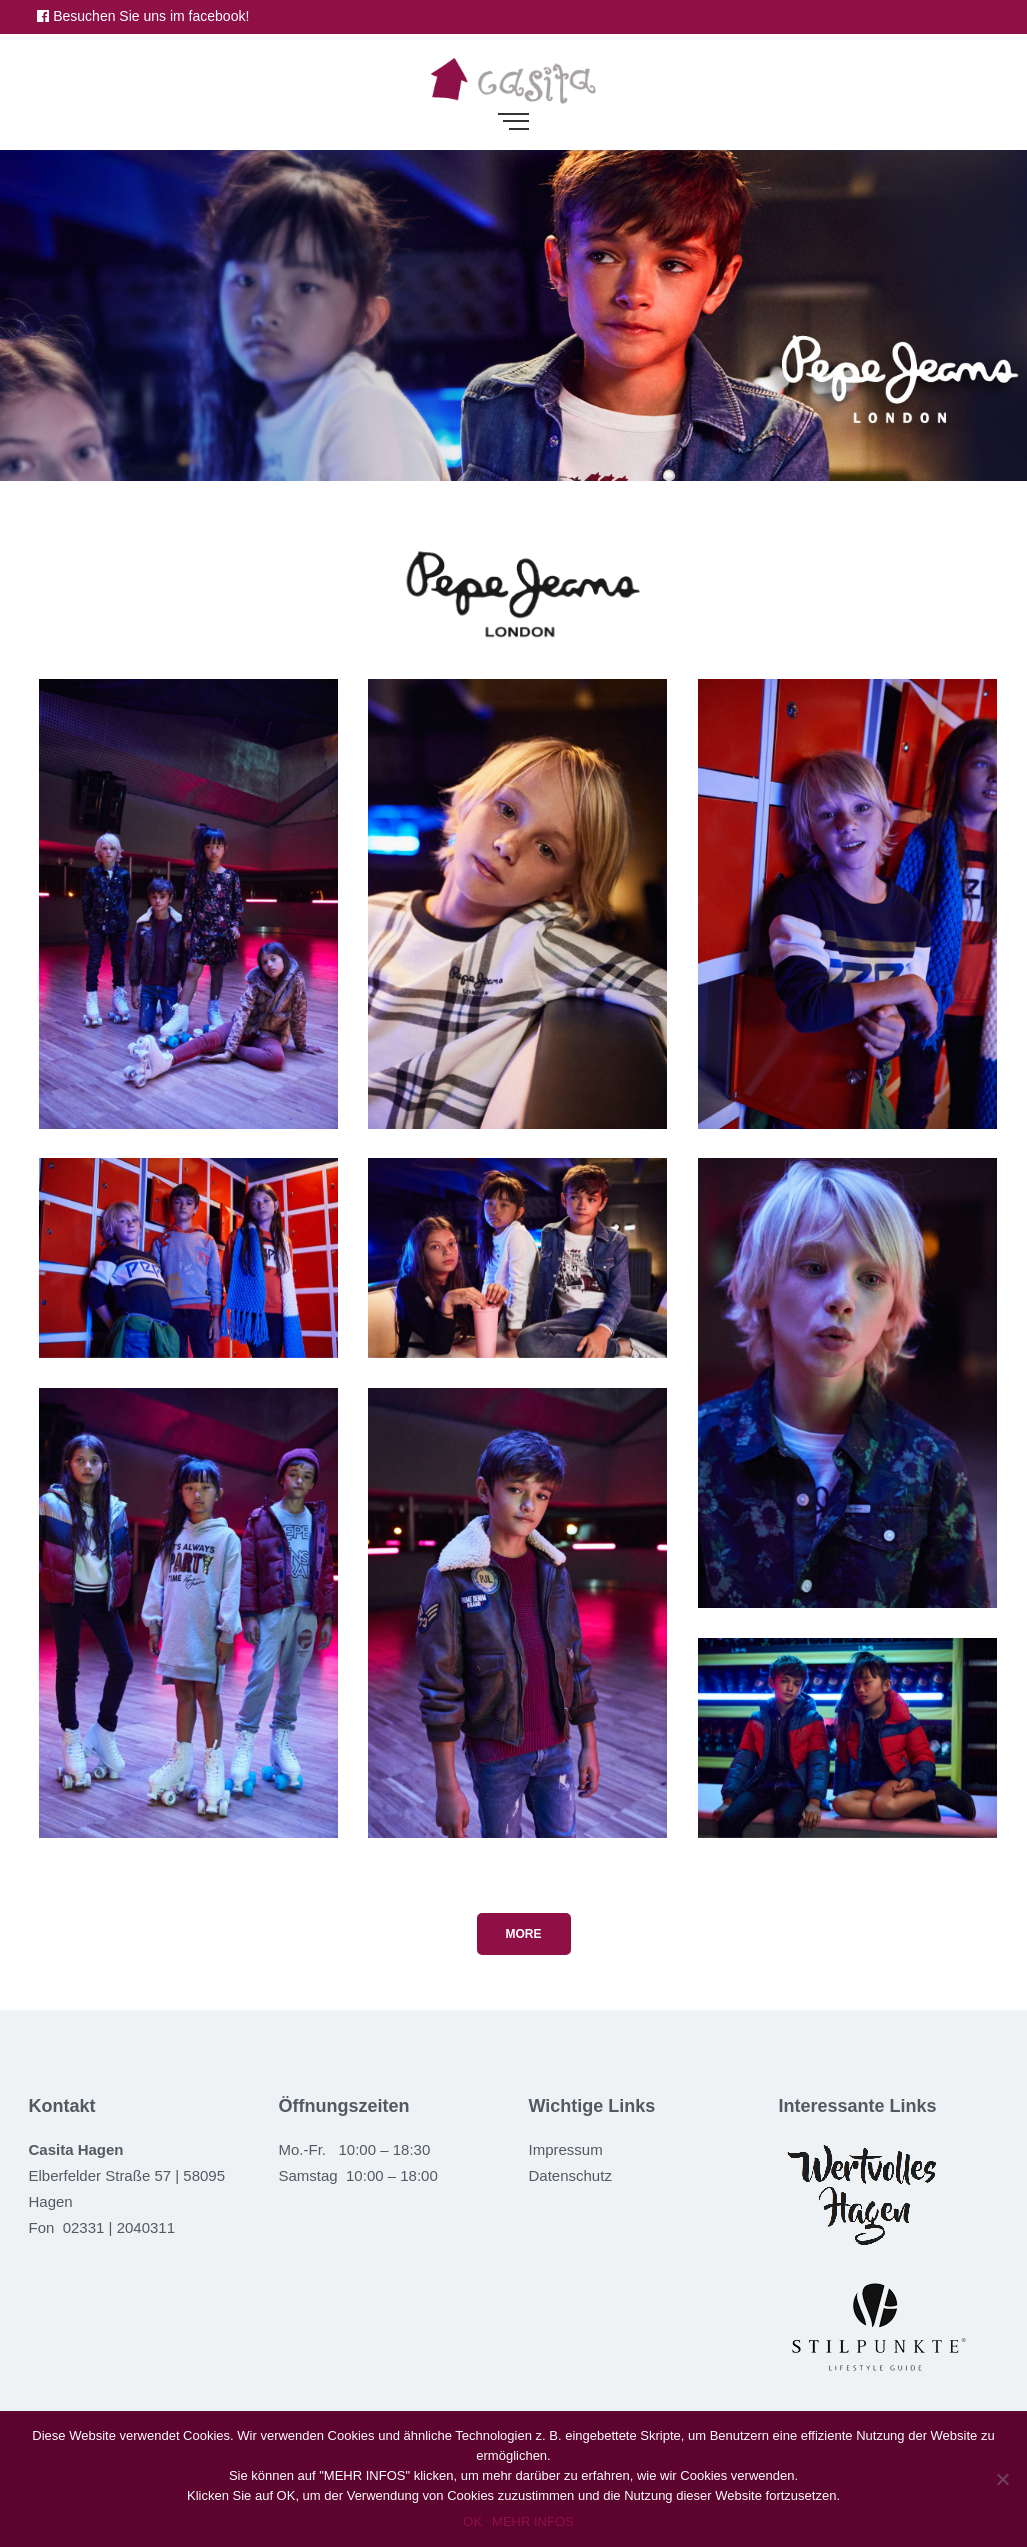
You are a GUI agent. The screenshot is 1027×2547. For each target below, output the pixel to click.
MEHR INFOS (533, 2521)
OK (472, 2521)
